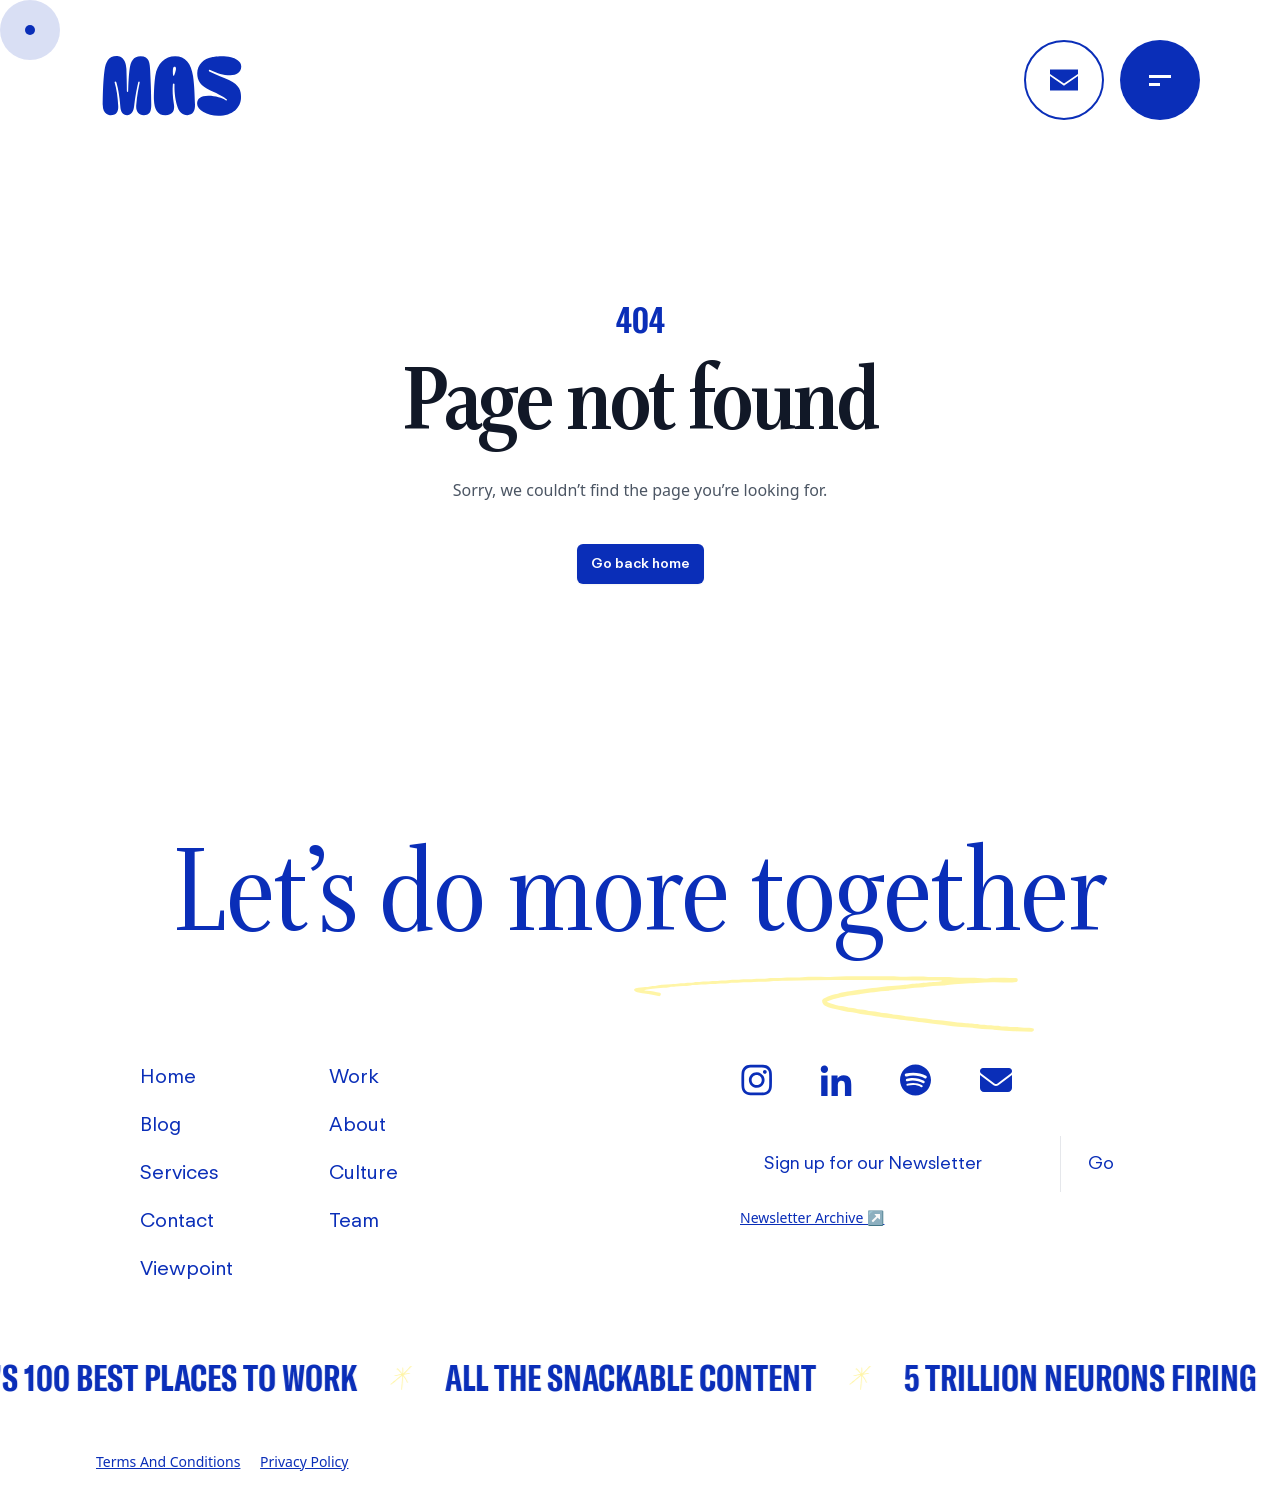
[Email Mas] (996, 1080)
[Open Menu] (1160, 80)
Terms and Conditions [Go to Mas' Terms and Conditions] (168, 1461)
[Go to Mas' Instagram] (756, 1080)
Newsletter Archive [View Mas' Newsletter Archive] (812, 1217)
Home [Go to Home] (168, 1078)
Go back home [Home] (640, 564)
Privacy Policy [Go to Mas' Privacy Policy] (304, 1461)
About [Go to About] (357, 1126)
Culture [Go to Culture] (363, 1174)
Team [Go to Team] (354, 1222)
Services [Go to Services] (179, 1174)
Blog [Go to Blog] (160, 1126)
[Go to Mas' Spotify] (916, 1080)
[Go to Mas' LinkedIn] (836, 1080)
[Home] (172, 86)
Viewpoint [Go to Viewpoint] (186, 1270)
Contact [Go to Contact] (177, 1222)
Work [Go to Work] (354, 1078)
